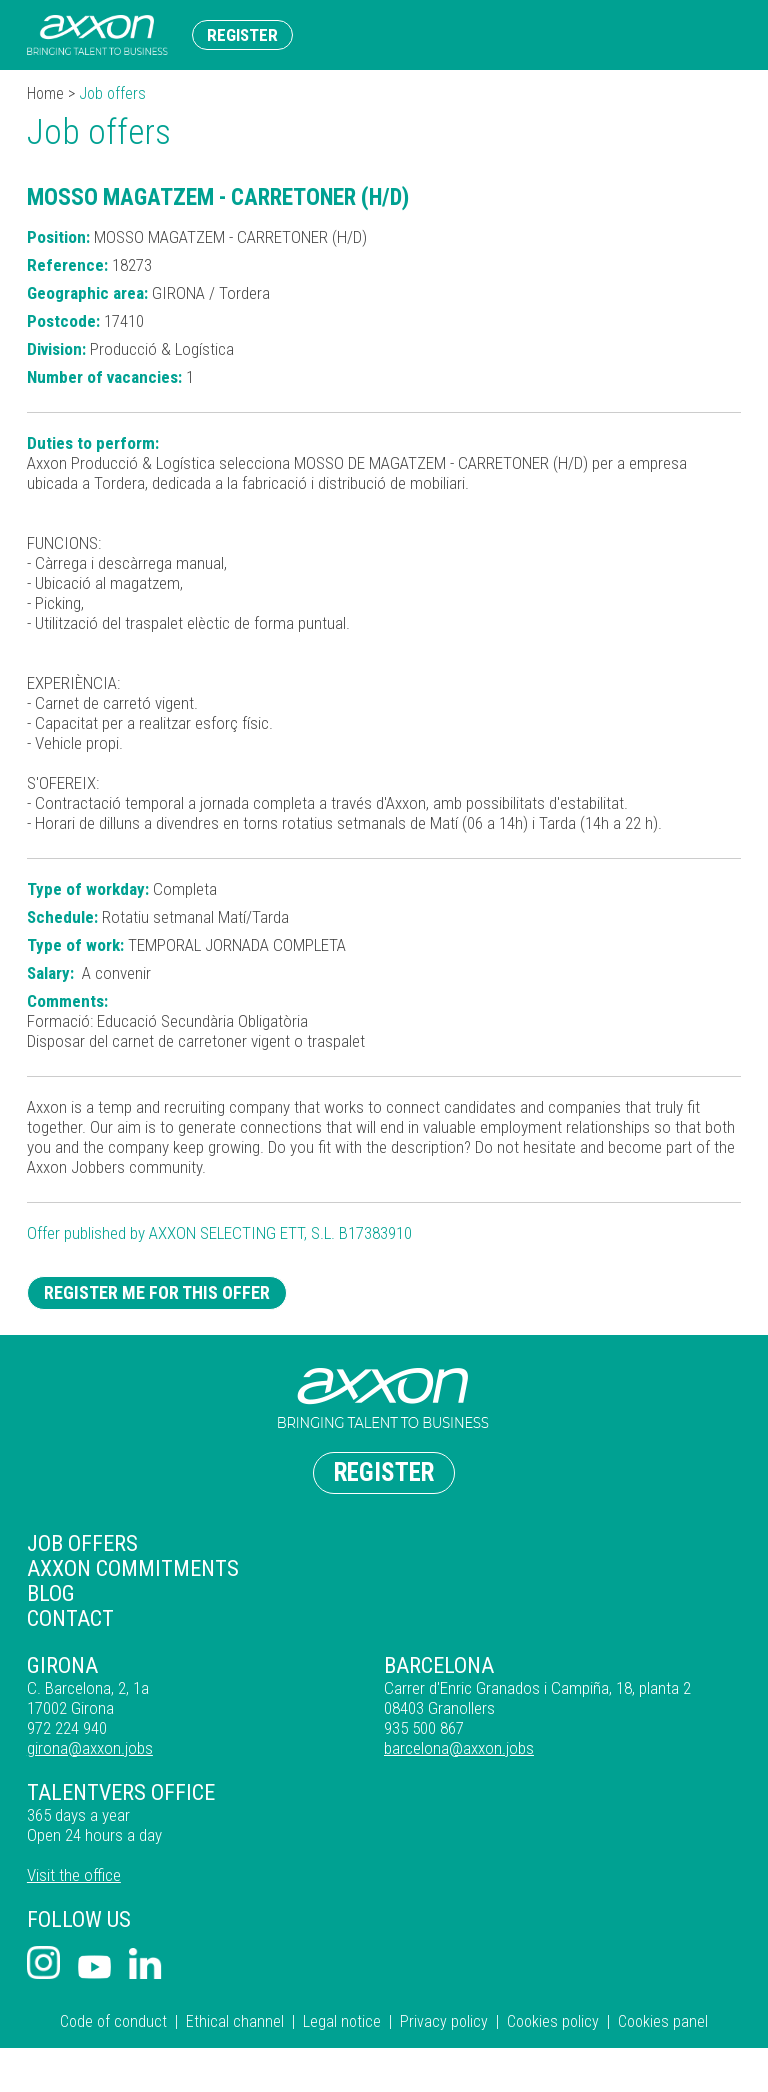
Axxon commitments (133, 1568)
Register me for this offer (157, 1292)
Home (45, 93)
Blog (51, 1593)
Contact (70, 1618)
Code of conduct (113, 2021)
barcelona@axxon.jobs (459, 1748)
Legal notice (342, 2021)
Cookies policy (553, 2021)
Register (242, 35)
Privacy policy (444, 2021)
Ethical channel (235, 2021)
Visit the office (74, 1875)
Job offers (82, 1543)
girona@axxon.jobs (90, 1748)
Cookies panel (663, 2021)
